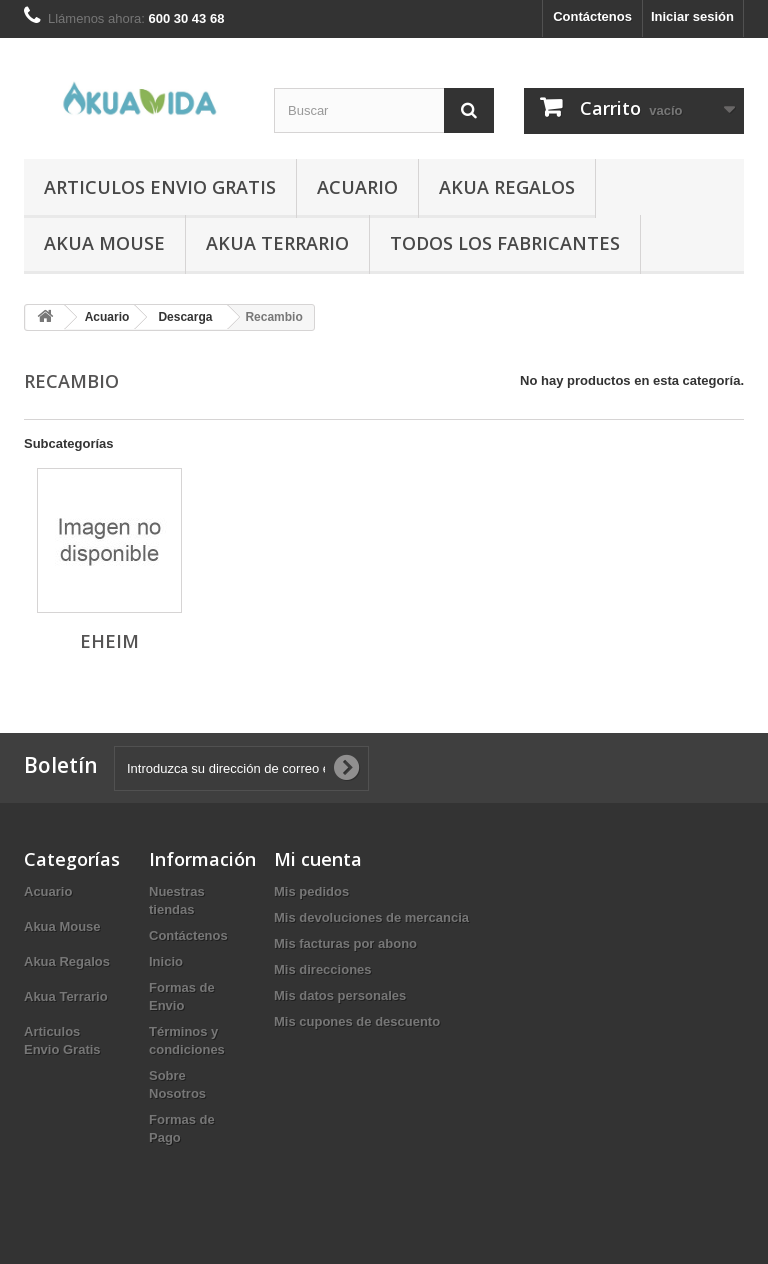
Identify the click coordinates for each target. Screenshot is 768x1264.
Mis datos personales (340, 995)
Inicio (166, 961)
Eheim (109, 641)
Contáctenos (592, 16)
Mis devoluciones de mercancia (371, 917)
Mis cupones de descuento (357, 1021)
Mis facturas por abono (345, 943)
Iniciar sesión (692, 16)
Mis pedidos (311, 891)
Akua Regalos (507, 187)
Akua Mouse (104, 243)
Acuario (357, 187)
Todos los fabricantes (505, 243)
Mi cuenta (318, 859)
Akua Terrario (277, 243)
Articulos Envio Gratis (160, 187)
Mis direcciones (323, 969)
